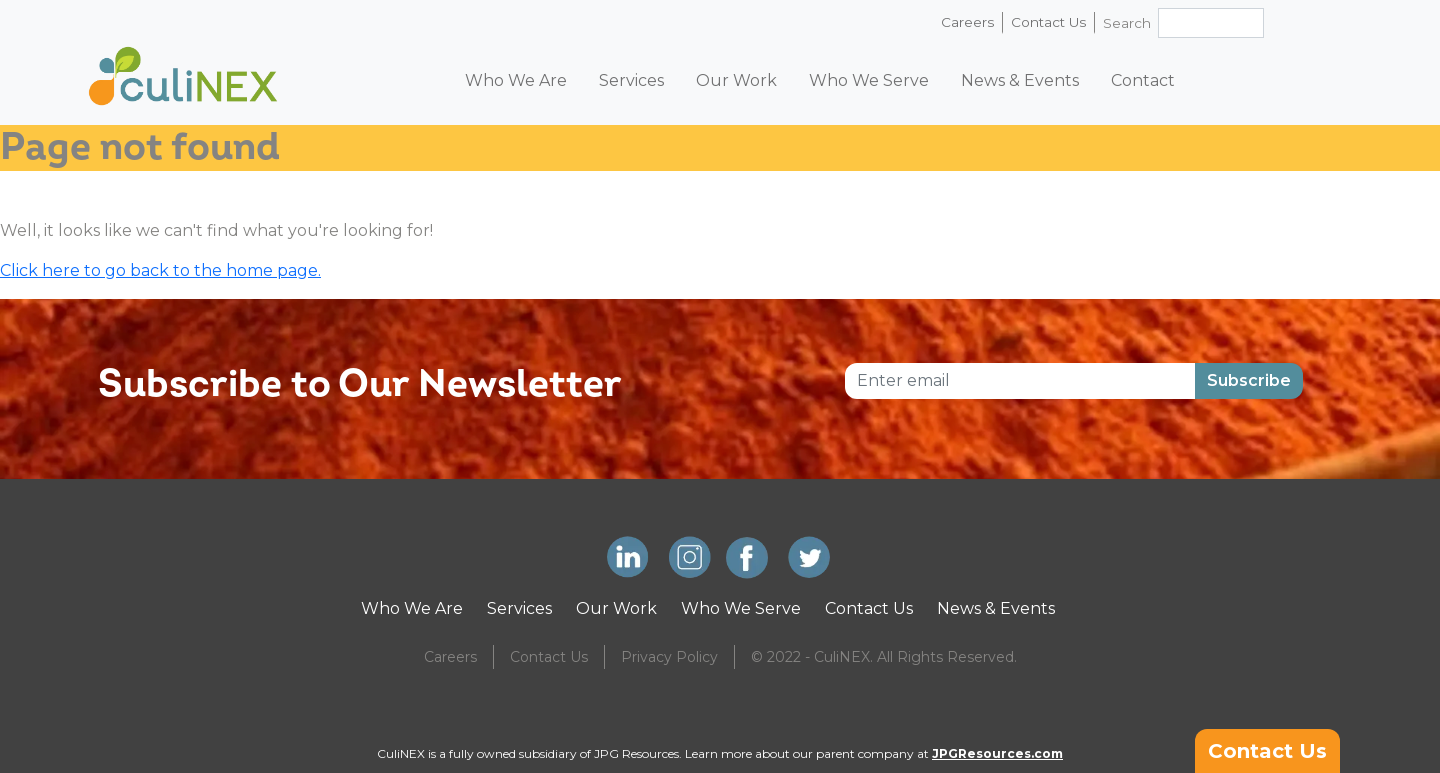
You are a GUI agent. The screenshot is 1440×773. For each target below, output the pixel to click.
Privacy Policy (669, 657)
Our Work (736, 80)
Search (1127, 23)
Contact (1143, 80)
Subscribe (1249, 380)
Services (631, 80)
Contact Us (1048, 22)
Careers (967, 22)
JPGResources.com (997, 753)
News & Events (1020, 80)
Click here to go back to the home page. (160, 270)
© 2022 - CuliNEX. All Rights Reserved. (884, 657)
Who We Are (516, 80)
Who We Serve (869, 80)
